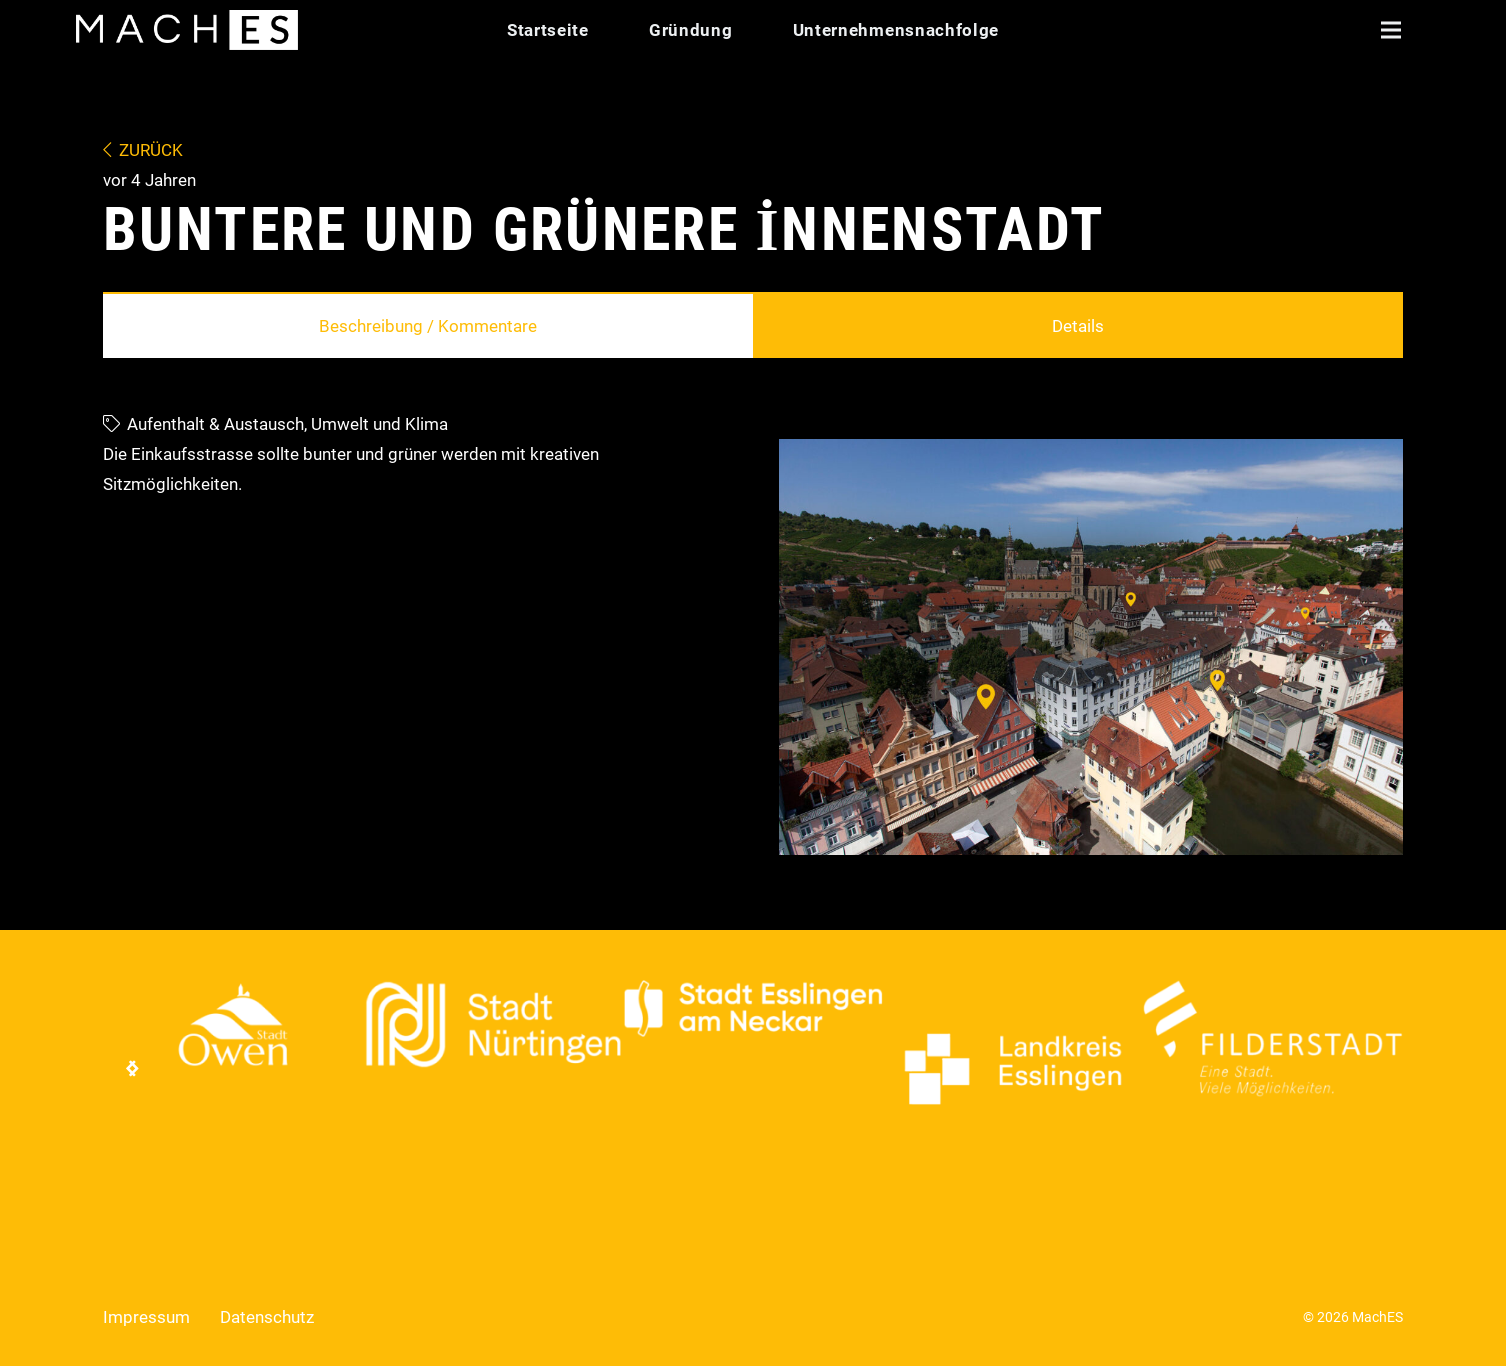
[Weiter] (133, 1069)
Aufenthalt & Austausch (215, 424)
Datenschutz (267, 1317)
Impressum (146, 1317)
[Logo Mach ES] (187, 30)
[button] (1390, 30)
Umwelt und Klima (379, 424)
